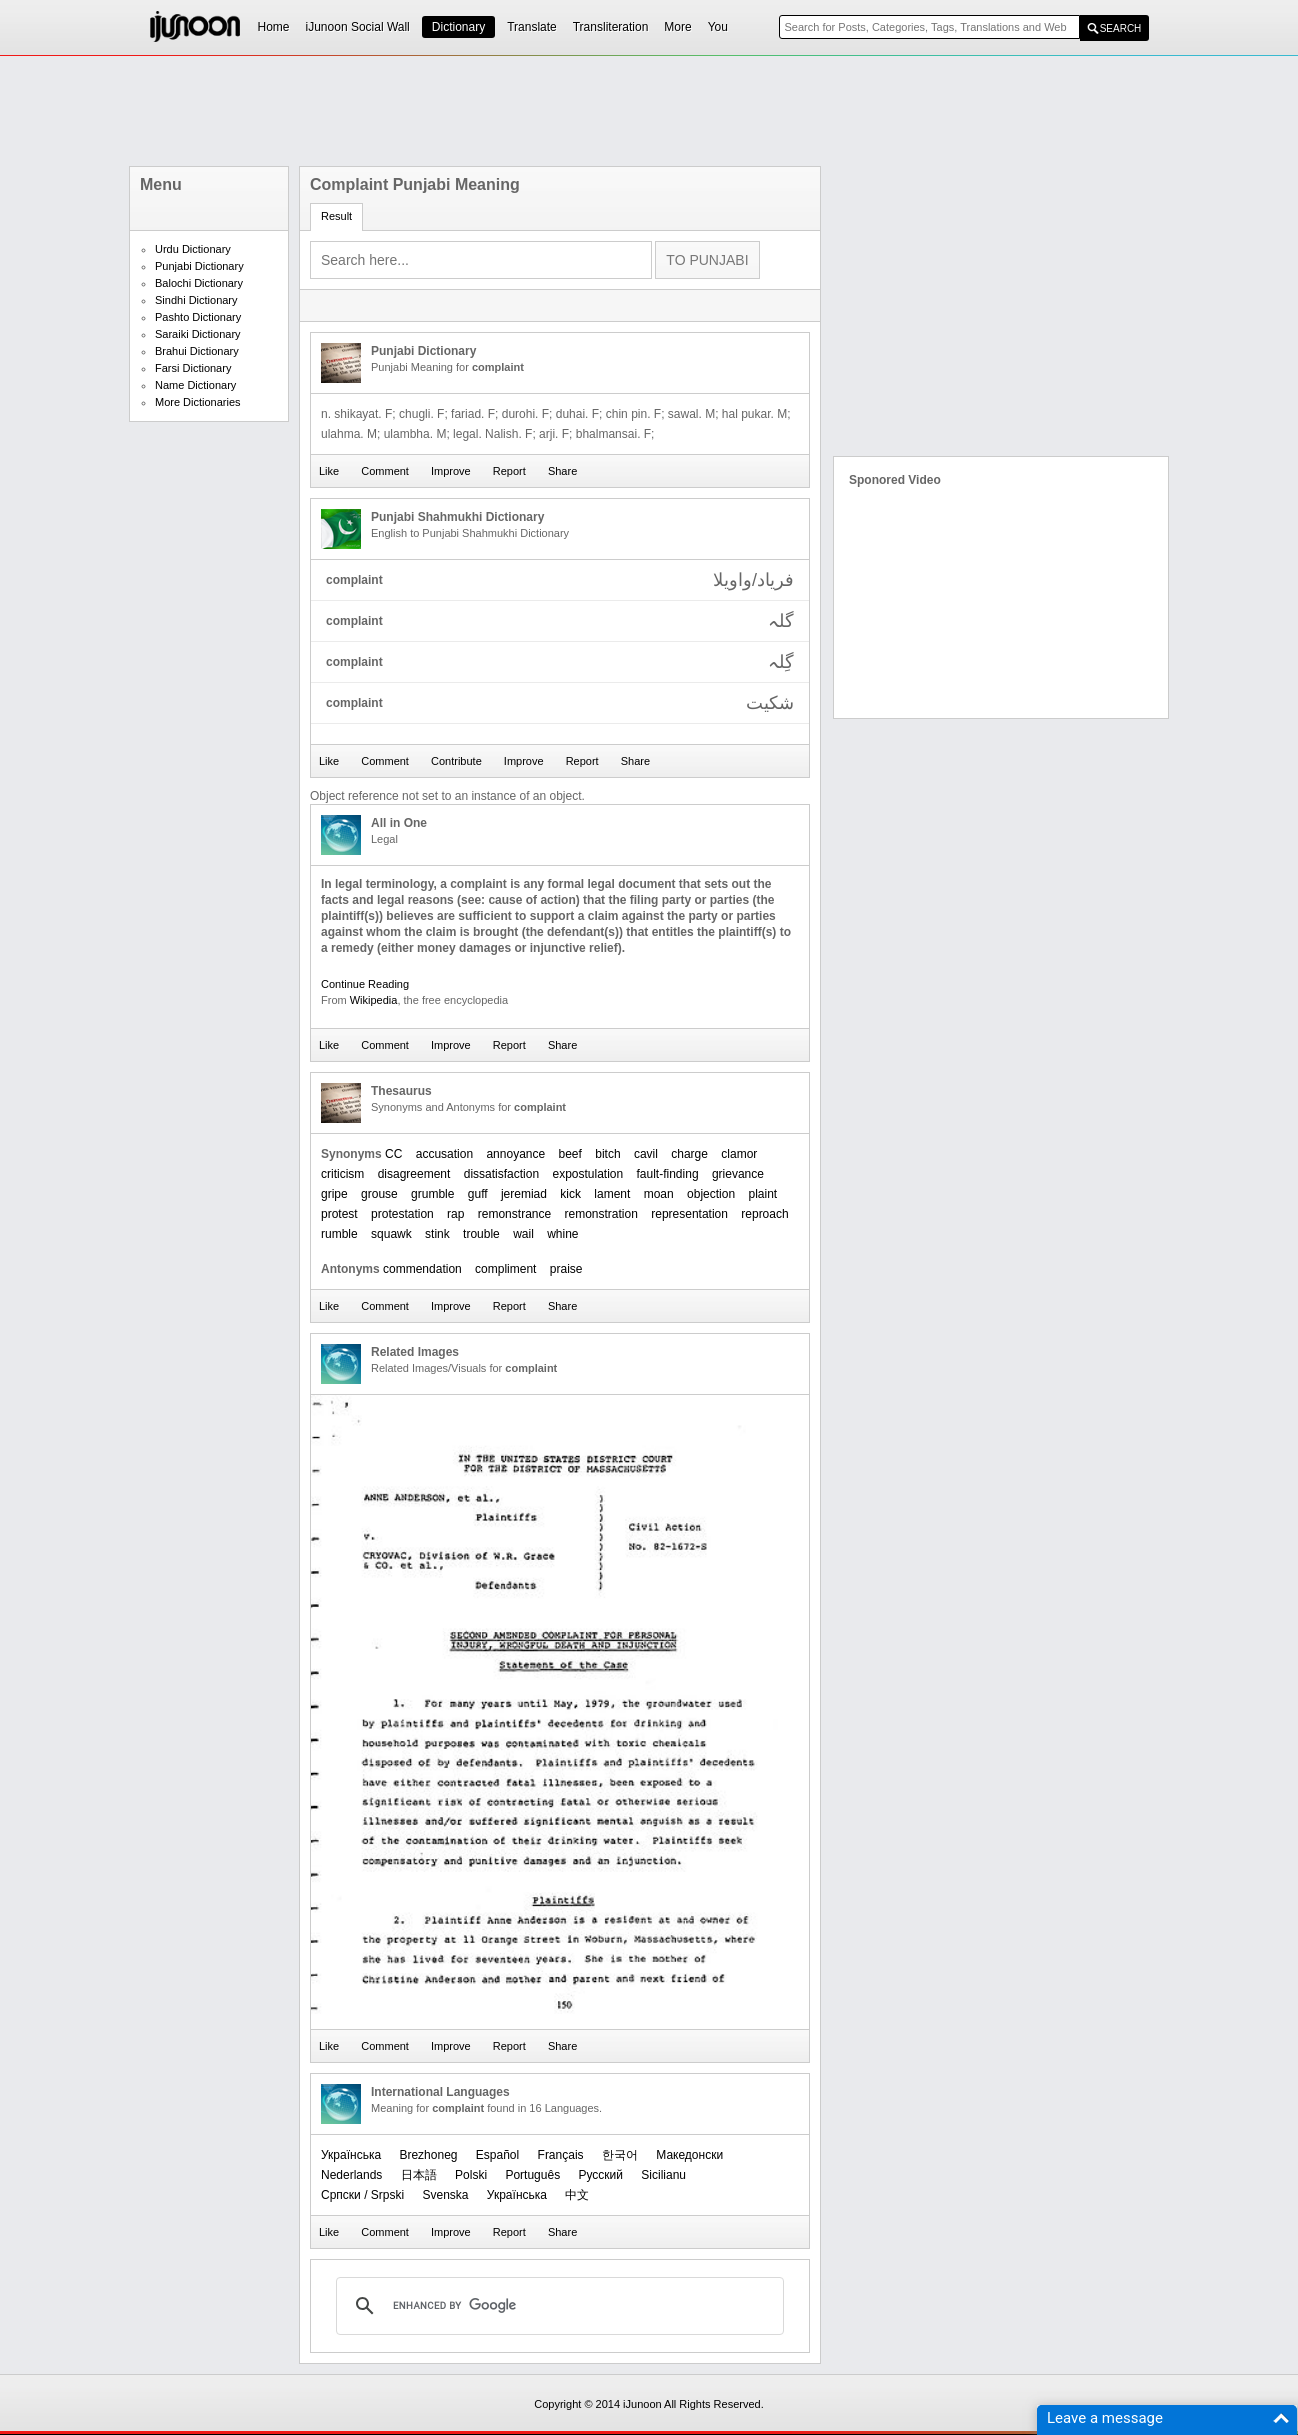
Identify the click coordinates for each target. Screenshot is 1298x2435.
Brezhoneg (428, 2155)
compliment (505, 1269)
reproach (764, 1214)
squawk (391, 1234)
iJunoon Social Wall (358, 27)
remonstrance (514, 1214)
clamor (739, 1154)
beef (570, 1154)
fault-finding (668, 1174)
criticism (342, 1174)
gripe (334, 1194)
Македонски (689, 2155)
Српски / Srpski (362, 2195)
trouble (481, 1234)
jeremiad (524, 1194)
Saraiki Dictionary (198, 334)
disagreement (414, 1174)
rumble (339, 1234)
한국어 (620, 2155)
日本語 (419, 2175)
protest (339, 1214)
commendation (422, 1269)
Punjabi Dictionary (199, 266)
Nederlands (351, 2175)
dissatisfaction (501, 1174)
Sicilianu (663, 2175)
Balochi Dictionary (199, 283)
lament (612, 1194)
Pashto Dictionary (198, 317)
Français (561, 2155)
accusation (444, 1154)
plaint (762, 1194)
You (718, 27)
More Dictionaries (198, 402)
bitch (607, 1154)
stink (437, 1234)
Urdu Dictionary (193, 249)
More (677, 27)
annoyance (515, 1154)
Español (497, 2155)
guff (478, 1194)
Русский (600, 2175)
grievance (738, 1174)
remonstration (601, 1214)
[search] (557, 2306)
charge (689, 1154)
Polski (471, 2175)
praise (566, 1269)
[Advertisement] (649, 111)
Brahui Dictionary (197, 351)
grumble (432, 1194)
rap (455, 1214)
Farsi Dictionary (193, 368)
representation (689, 1214)
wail (523, 1234)
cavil (646, 1154)
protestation (402, 1214)
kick (570, 1194)
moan (659, 1194)
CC (393, 1154)
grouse (379, 1194)
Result (336, 216)
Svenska (445, 2195)
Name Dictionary (195, 385)
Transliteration (611, 27)
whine (562, 1234)
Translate (532, 27)
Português (532, 2175)
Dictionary (458, 27)
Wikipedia (374, 1000)
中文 (577, 2195)
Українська (351, 2155)
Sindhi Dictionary (196, 300)
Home (274, 27)
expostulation (587, 1174)
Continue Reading (365, 984)
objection (711, 1194)
